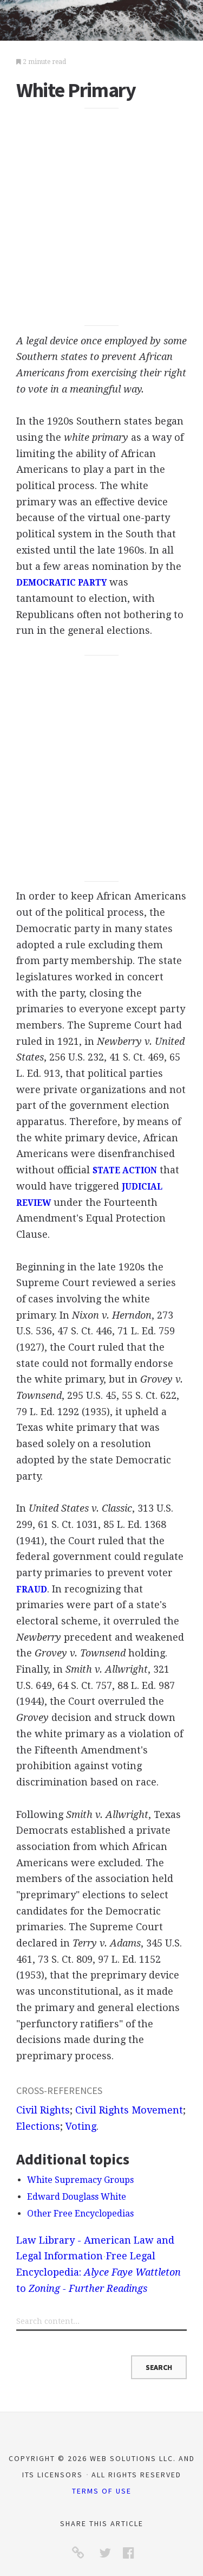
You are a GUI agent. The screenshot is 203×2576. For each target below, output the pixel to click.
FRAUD (31, 1590)
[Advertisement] (101, 217)
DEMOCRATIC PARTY (61, 583)
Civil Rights (43, 2110)
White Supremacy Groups (80, 2180)
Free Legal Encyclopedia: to (98, 2272)
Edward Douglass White (76, 2197)
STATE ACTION (125, 1170)
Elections (38, 2126)
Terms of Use (102, 2491)
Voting (81, 2126)
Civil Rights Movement (129, 2110)
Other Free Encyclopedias (80, 2213)
